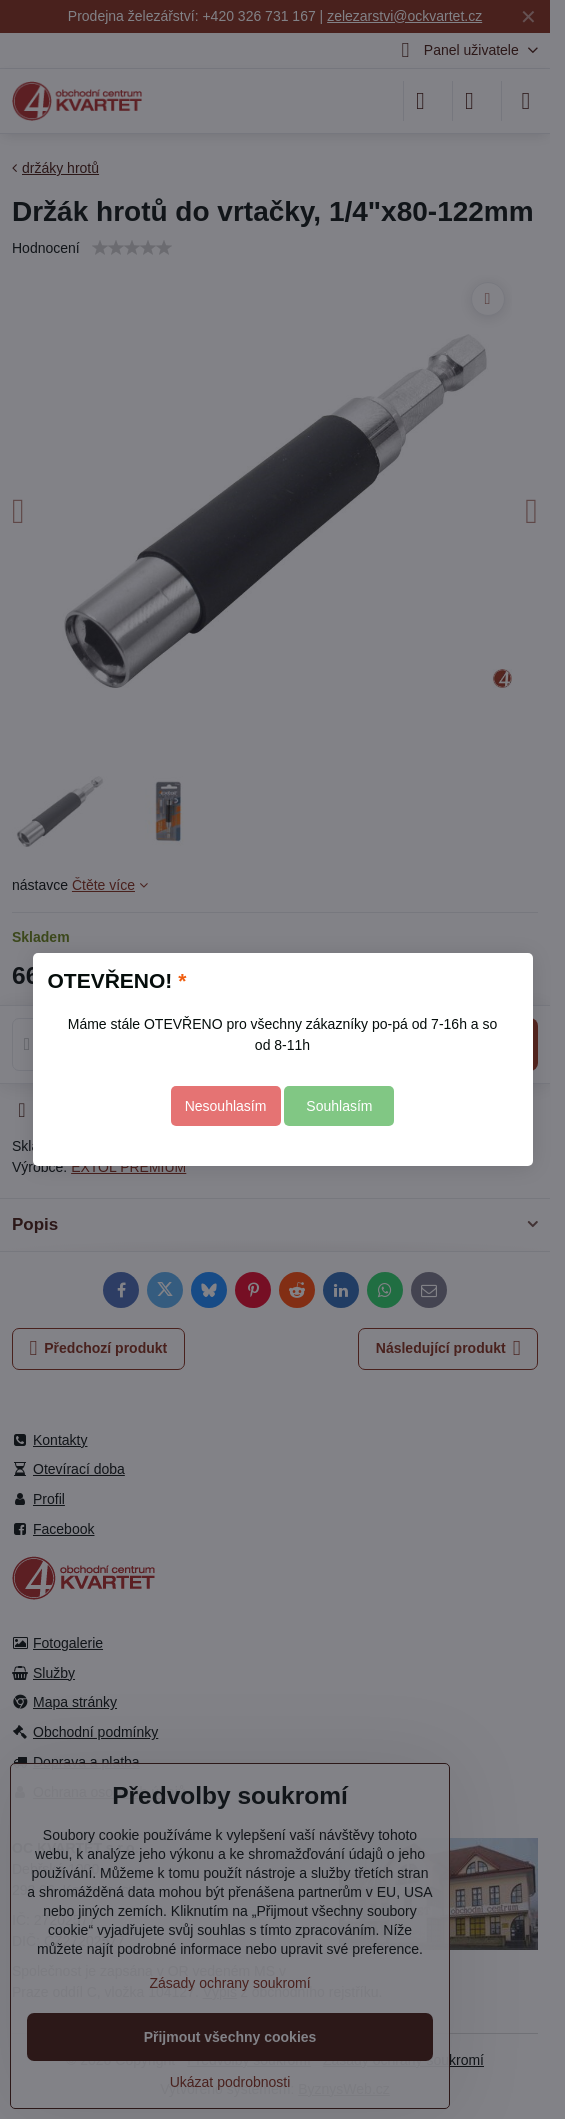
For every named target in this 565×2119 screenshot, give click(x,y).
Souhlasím (339, 1106)
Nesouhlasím (226, 1106)
